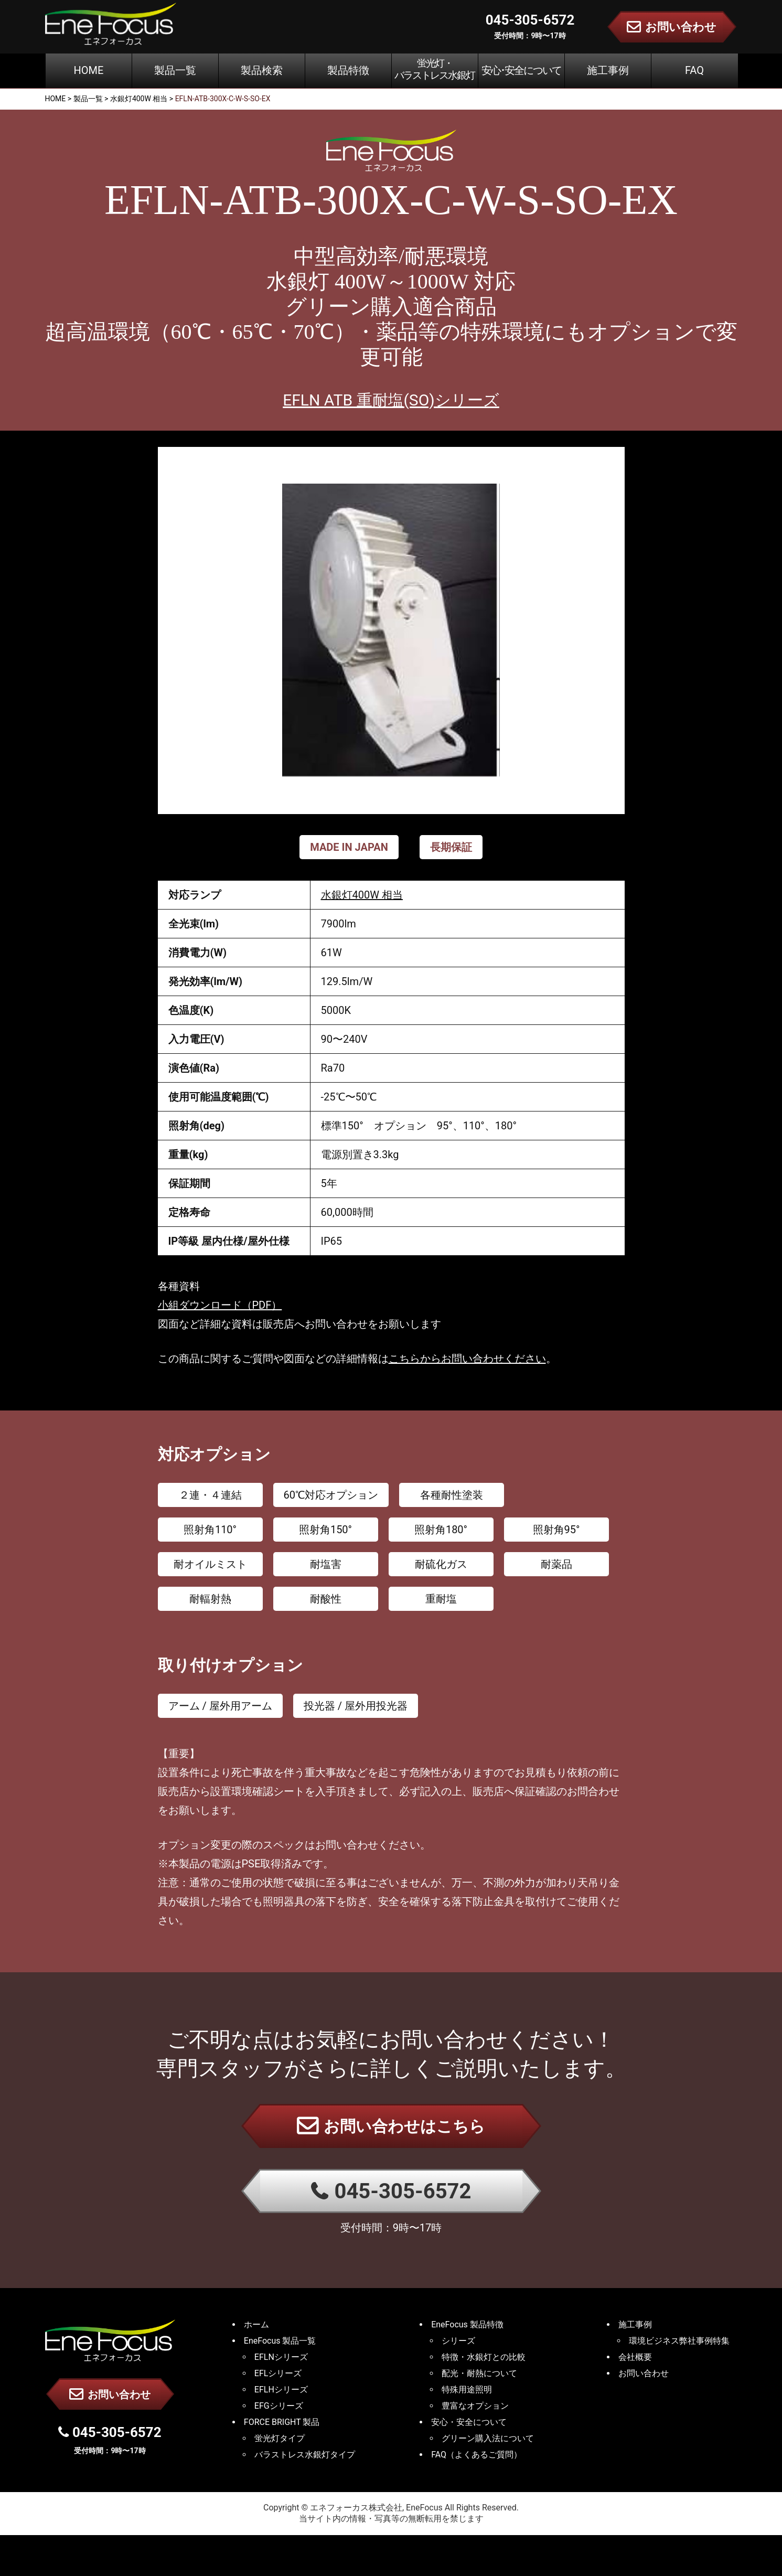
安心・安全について (469, 2422)
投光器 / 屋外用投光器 (356, 1705)
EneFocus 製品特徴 (467, 2324)
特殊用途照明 (467, 2390)
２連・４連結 (210, 1495)
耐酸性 (325, 1598)
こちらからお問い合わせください (467, 1358)
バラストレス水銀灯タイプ (304, 2455)
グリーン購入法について (488, 2438)
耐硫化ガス (441, 1564)
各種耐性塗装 (451, 1495)
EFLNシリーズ (281, 2357)
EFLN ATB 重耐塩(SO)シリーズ (391, 400)
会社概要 (635, 2357)
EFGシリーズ (278, 2406)
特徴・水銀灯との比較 (484, 2357)
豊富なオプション (475, 2406)
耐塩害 (325, 1564)
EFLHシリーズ (281, 2390)
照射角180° (440, 1529)
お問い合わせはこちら (391, 2125)
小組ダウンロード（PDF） (220, 1305)
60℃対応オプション (331, 1495)
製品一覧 (175, 70)
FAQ (694, 70)
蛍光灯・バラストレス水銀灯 (434, 69)
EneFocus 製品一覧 (280, 2341)
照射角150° (325, 1529)
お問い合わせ (110, 2394)
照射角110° (210, 1529)
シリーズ (458, 2341)
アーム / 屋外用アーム (220, 1705)
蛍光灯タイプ (279, 2438)
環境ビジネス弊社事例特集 (679, 2341)
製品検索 (262, 70)
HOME (89, 70)
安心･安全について (521, 70)
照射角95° (556, 1529)
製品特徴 (348, 70)
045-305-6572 (391, 2191)
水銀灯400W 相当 (362, 895)
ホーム (256, 2324)
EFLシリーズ (278, 2373)
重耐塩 (441, 1598)
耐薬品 (556, 1564)
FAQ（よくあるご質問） (476, 2455)
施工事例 (608, 70)
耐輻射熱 (210, 1598)
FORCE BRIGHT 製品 (282, 2422)
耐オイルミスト (210, 1564)
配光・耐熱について (479, 2373)
